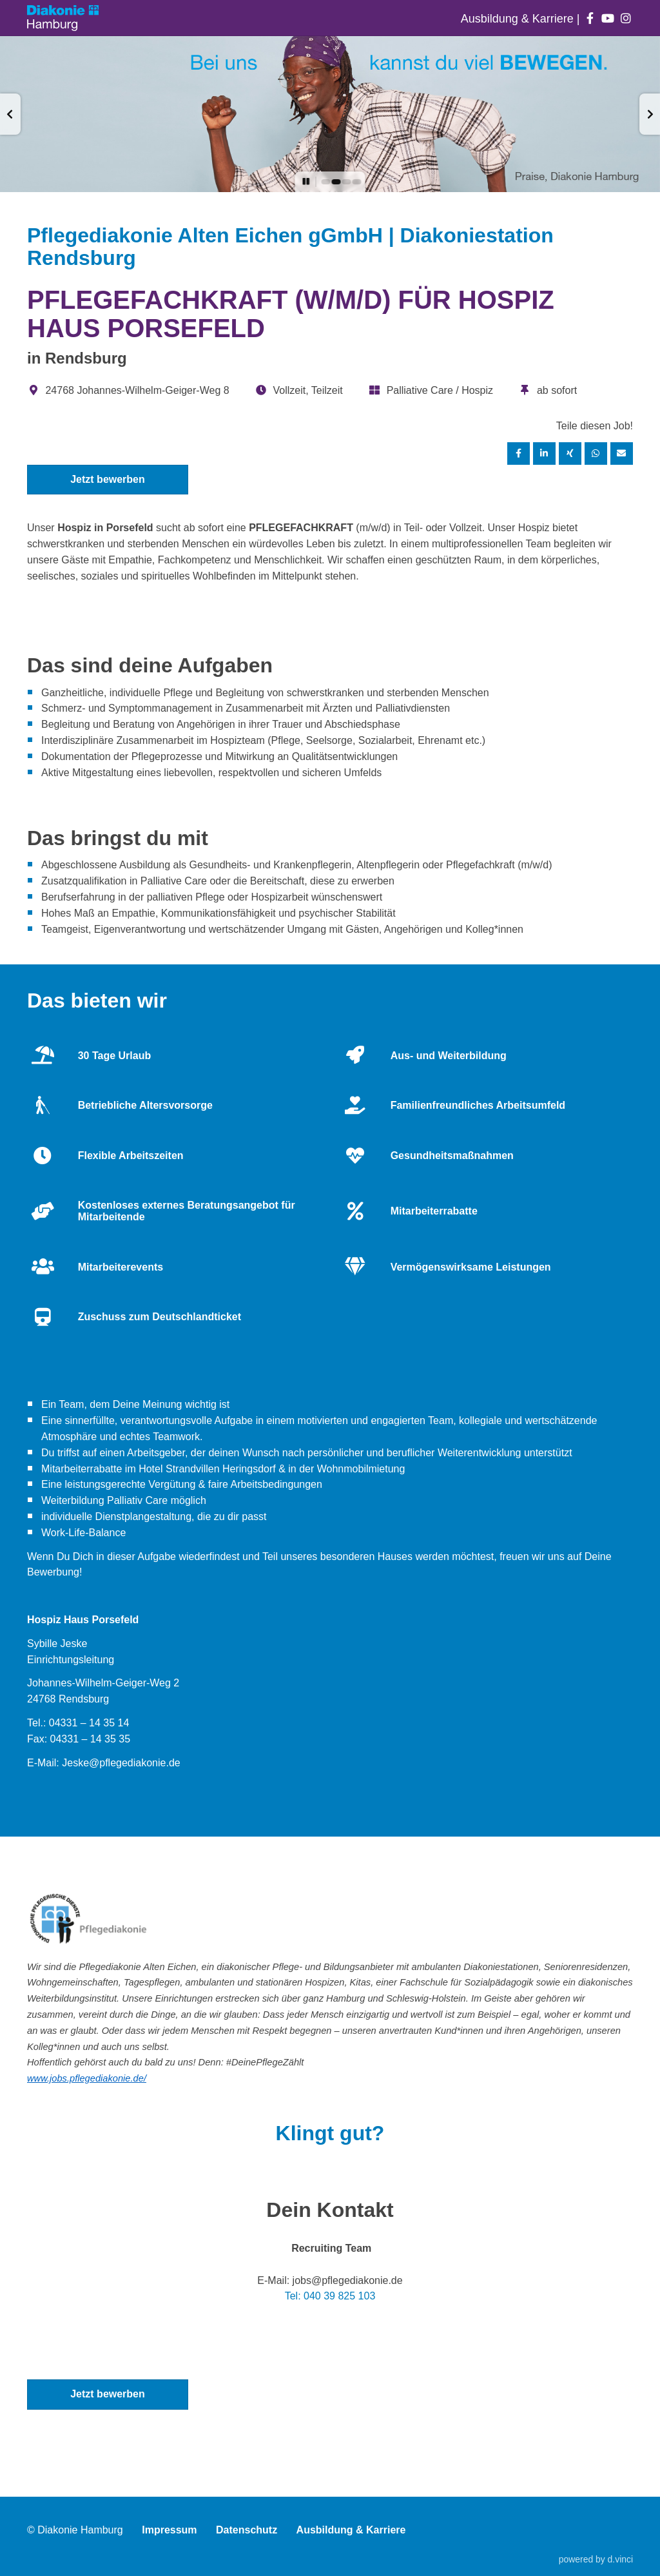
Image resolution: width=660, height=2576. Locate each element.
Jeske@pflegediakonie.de (121, 1762)
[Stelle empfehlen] (622, 453)
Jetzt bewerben (107, 479)
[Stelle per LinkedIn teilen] (544, 453)
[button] (10, 114)
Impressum (169, 2529)
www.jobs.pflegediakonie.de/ (86, 2078)
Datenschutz (246, 2529)
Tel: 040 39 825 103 (330, 2295)
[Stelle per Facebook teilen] (518, 453)
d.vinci (620, 2559)
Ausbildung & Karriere (519, 18)
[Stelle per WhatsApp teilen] (596, 453)
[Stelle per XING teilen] (570, 453)
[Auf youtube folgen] (608, 18)
